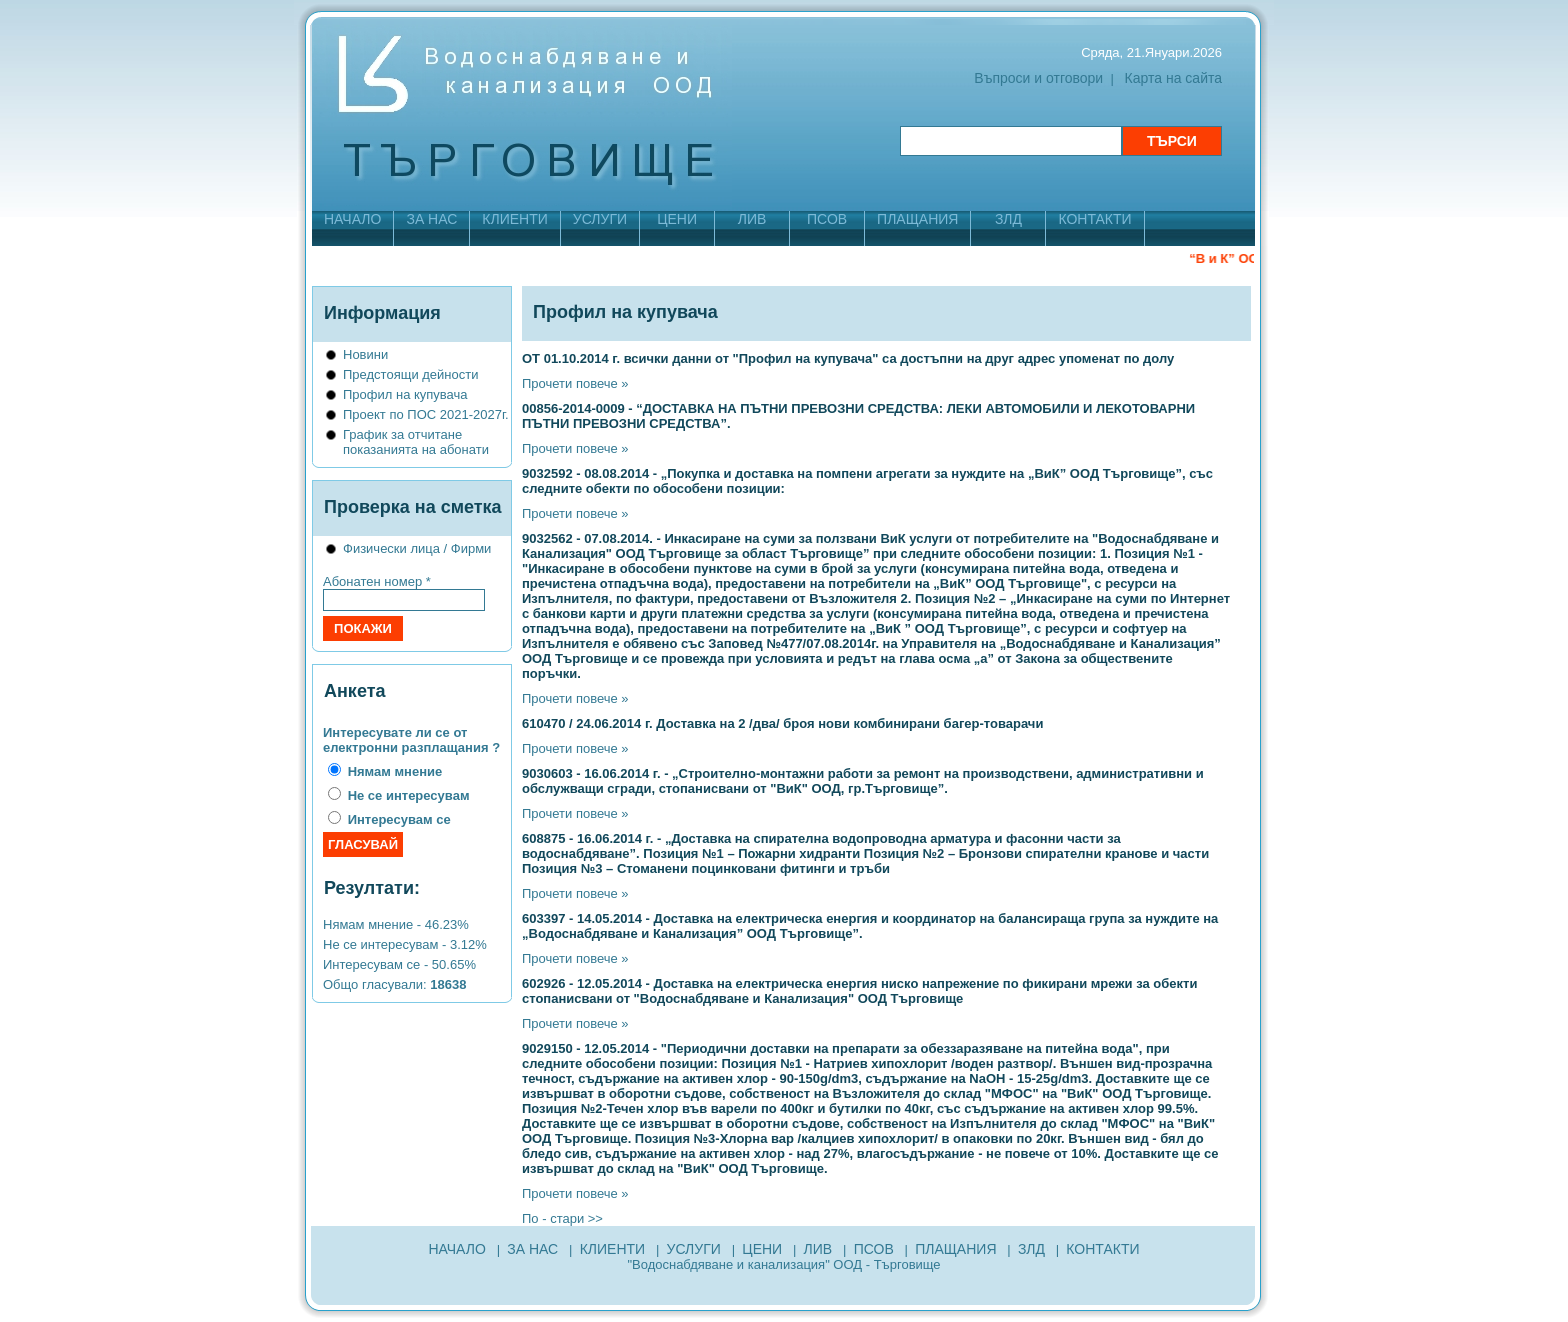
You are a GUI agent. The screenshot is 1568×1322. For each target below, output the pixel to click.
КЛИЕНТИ (514, 219)
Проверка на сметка (413, 507)
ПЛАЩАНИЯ (917, 219)
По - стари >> (562, 1218)
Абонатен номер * (377, 581)
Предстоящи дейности (410, 374)
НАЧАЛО (352, 219)
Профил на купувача (405, 394)
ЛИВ (752, 219)
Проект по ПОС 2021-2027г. (426, 414)
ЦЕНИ (677, 219)
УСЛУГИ (600, 219)
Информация (382, 313)
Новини (365, 354)
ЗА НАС (431, 219)
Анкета (354, 691)
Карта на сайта (1173, 78)
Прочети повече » (575, 383)
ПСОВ (827, 219)
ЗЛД (1008, 219)
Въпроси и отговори (1038, 78)
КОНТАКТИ (1094, 219)
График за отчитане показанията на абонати (416, 442)
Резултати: (372, 888)
